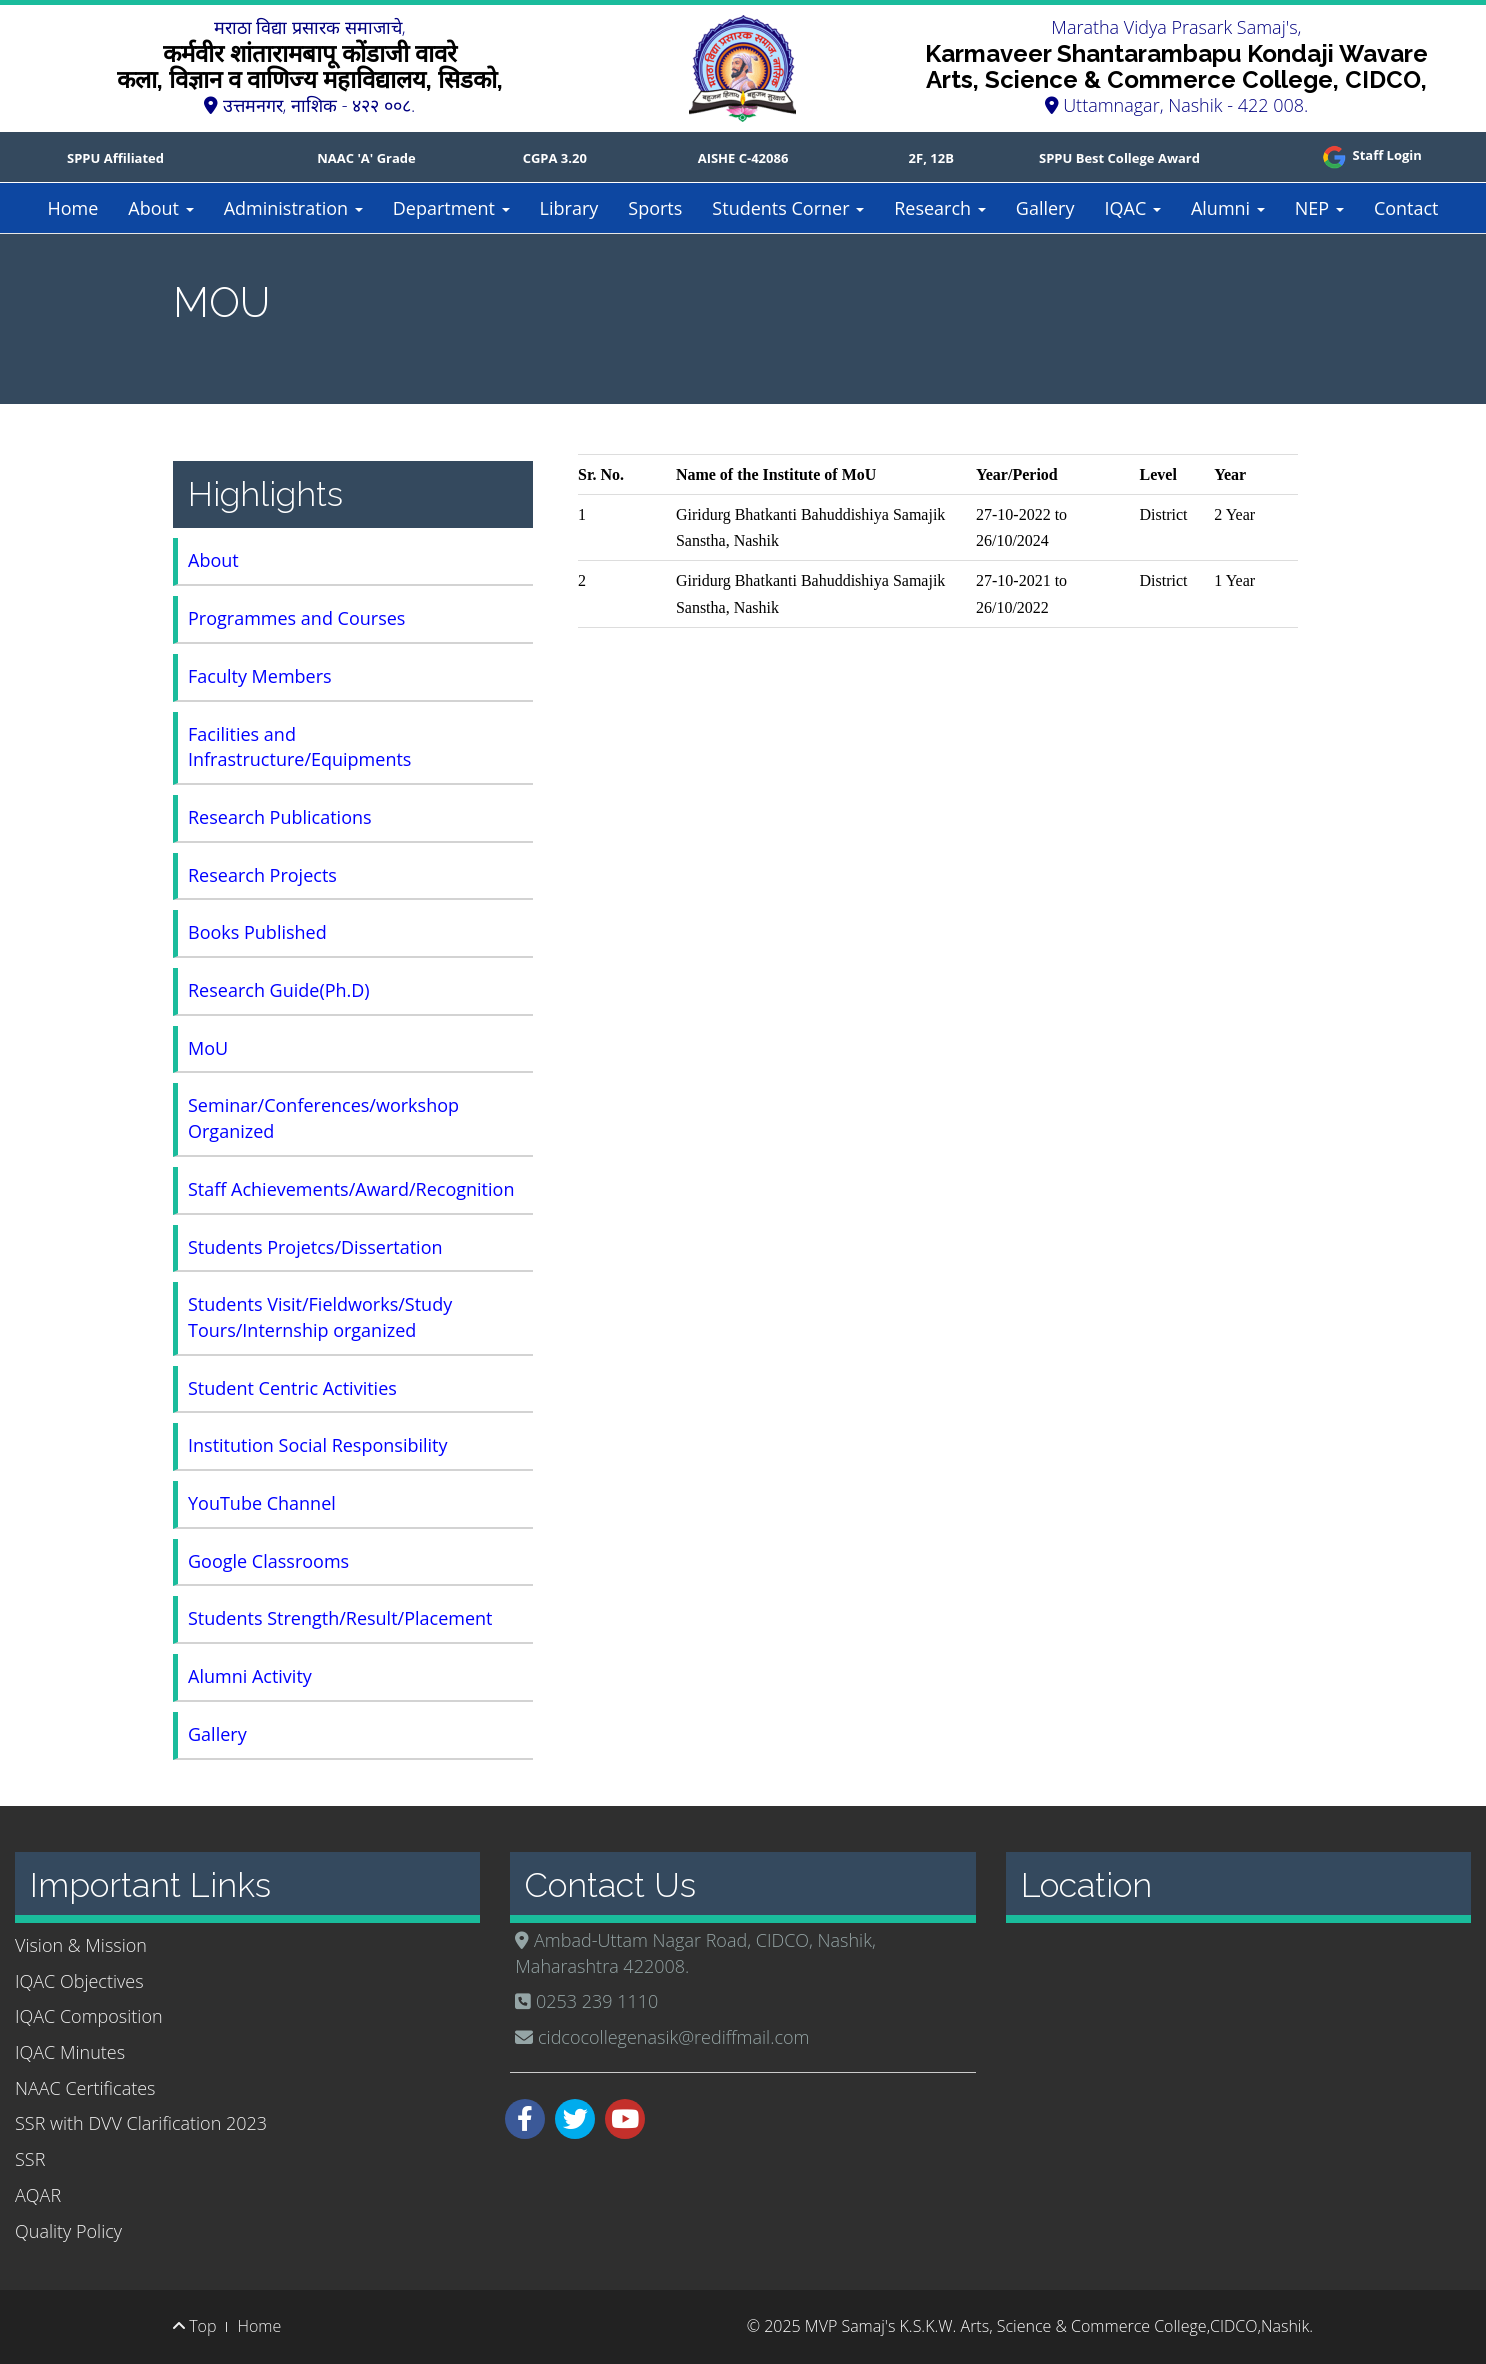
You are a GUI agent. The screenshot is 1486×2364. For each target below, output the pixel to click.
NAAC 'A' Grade (366, 158)
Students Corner (788, 208)
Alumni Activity (250, 1676)
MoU (208, 1048)
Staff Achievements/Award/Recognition (351, 1189)
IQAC (1132, 208)
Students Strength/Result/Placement (340, 1618)
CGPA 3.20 (555, 158)
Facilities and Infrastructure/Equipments (299, 747)
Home (72, 208)
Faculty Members (260, 676)
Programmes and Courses (296, 618)
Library (569, 208)
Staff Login (1370, 155)
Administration (293, 208)
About (160, 208)
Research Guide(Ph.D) (279, 990)
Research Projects (262, 875)
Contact (1406, 208)
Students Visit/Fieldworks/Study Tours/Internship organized (320, 1317)
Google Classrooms (268, 1561)
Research (940, 208)
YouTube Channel (262, 1503)
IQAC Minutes (70, 2052)
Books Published (257, 932)
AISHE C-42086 (743, 158)
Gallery (1045, 208)
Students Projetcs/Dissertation (315, 1247)
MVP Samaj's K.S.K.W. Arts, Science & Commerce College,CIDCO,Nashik (1057, 2326)
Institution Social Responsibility (318, 1445)
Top (194, 2326)
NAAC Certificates (85, 2088)
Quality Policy (68, 2231)
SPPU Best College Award (1119, 158)
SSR (30, 2159)
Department (451, 208)
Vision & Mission (81, 1945)
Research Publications (280, 817)
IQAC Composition (89, 2016)
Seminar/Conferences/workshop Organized (323, 1118)
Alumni (1228, 208)
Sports (655, 208)
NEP (1319, 208)
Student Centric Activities (292, 1388)
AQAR (38, 2195)
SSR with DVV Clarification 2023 (141, 2123)
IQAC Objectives (79, 1981)
